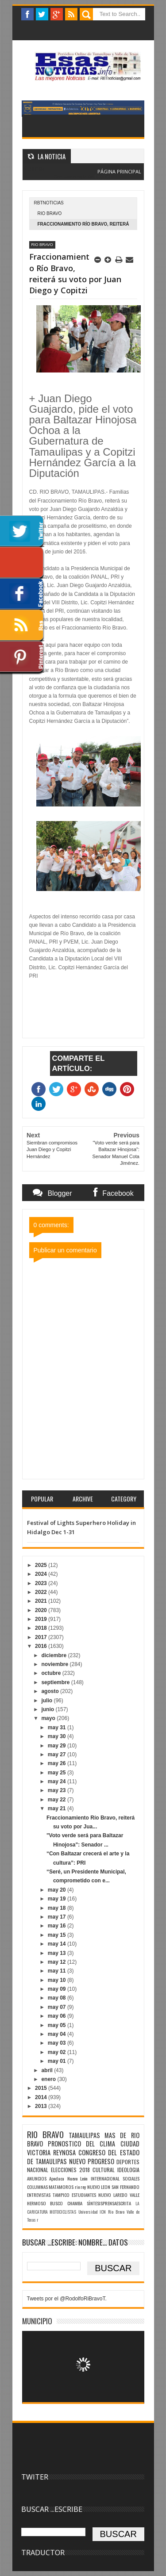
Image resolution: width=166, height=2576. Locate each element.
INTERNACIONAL (105, 2178)
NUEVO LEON (99, 2186)
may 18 (57, 1908)
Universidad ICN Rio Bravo (101, 2212)
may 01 (57, 2061)
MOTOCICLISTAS (63, 2212)
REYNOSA (64, 2152)
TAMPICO (61, 2194)
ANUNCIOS (36, 2178)
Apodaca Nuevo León (68, 2178)
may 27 (57, 1754)
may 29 (57, 1746)
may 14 (57, 1944)
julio (47, 1700)
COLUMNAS (37, 2186)
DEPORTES (127, 2161)
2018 (41, 1628)
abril (47, 2070)
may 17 (57, 1917)
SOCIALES (131, 2178)
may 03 (57, 2043)
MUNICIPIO (37, 2320)
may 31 (57, 1727)
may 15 (57, 1935)
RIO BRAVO (50, 213)
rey (83, 2186)
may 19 (57, 1899)
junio (48, 1709)
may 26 (57, 1763)
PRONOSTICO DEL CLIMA (82, 2143)
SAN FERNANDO (125, 2186)
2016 (41, 1646)
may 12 (57, 1962)
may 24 (57, 1781)
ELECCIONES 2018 (70, 2169)
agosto (50, 1691)
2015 (41, 2088)
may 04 (57, 2034)
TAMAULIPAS (84, 2135)
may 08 (57, 1998)
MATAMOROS (61, 2186)
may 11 (57, 1971)
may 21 (57, 1808)
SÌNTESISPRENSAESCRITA (109, 2203)
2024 (41, 1574)
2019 (41, 1619)
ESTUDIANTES (84, 2194)
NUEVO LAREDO (112, 2194)
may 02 (57, 2052)
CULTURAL (104, 2169)
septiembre (56, 1682)
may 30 (57, 1736)
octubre (51, 1673)
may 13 (57, 1953)
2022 (41, 1592)
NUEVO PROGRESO (91, 2161)
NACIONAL (37, 2169)
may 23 (57, 1790)
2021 (41, 1601)
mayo (49, 1718)
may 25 (57, 1773)
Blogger (102, 176)
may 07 (57, 2007)
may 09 (57, 1989)
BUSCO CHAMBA (66, 2203)
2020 (41, 1610)
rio (77, 2186)
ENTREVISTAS (38, 2194)
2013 (41, 2106)
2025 (41, 1565)
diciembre (54, 1655)
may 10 (57, 1980)
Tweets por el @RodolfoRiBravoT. (67, 2299)
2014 (41, 2097)
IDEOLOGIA (128, 2169)
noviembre (55, 1664)
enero (49, 2079)
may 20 (57, 1890)
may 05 (57, 2025)
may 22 (57, 1800)
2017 (41, 1637)
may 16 (57, 1926)
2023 (41, 1583)
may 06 (57, 2016)
